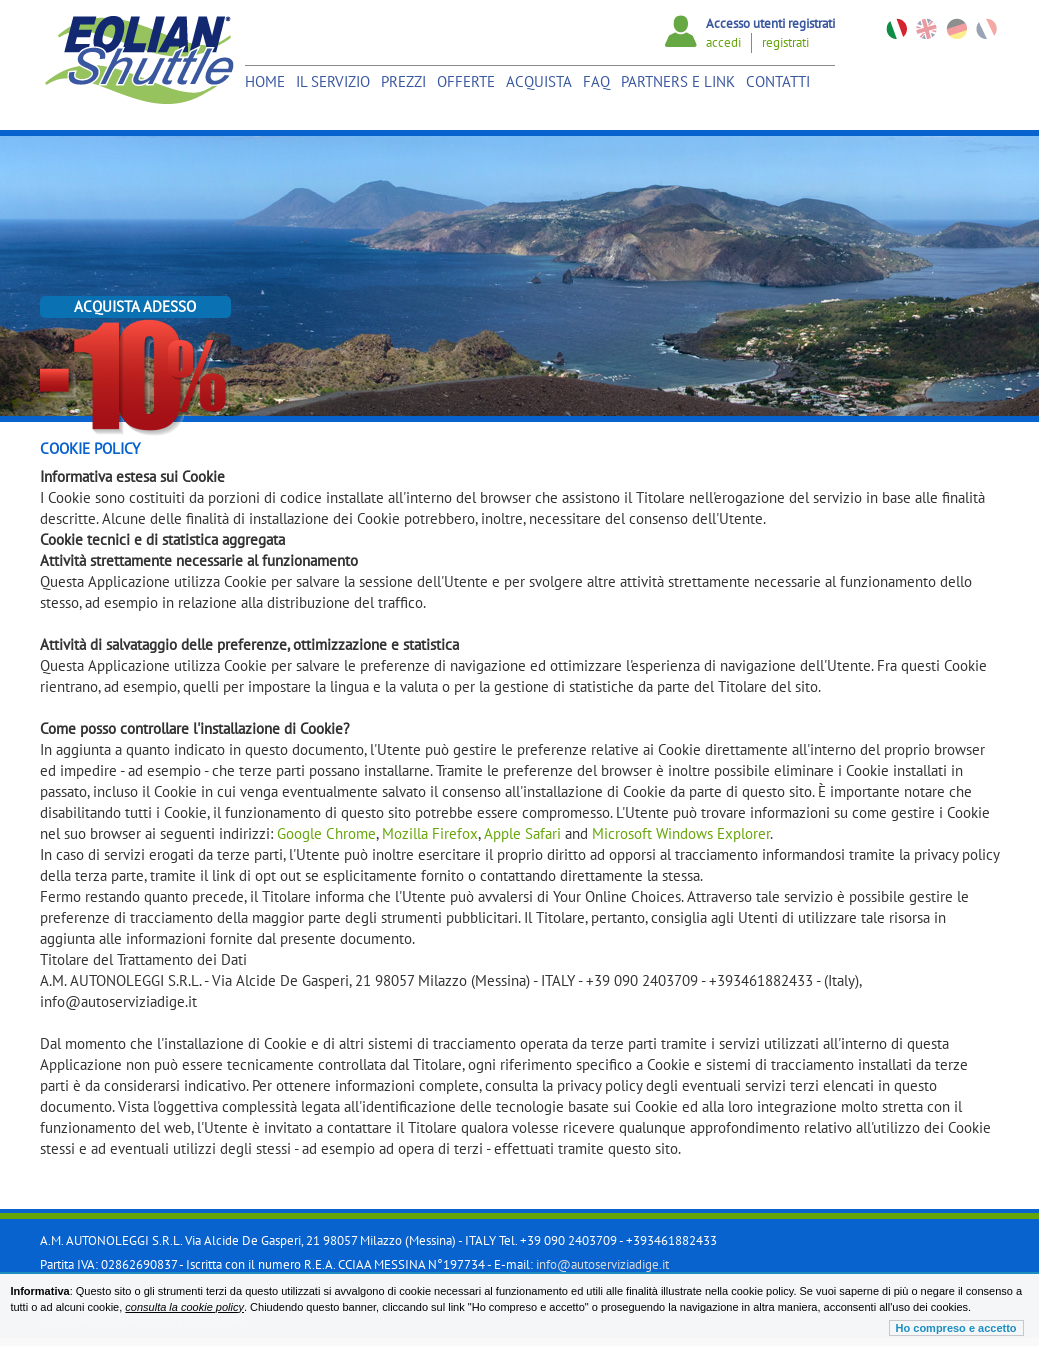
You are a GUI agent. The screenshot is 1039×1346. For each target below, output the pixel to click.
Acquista (539, 81)
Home (265, 81)
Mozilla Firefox (430, 833)
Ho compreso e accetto (956, 1328)
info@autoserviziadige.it (602, 1264)
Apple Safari (522, 833)
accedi (723, 42)
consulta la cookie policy (184, 1307)
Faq (596, 81)
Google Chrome (326, 833)
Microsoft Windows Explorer (681, 833)
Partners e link (678, 81)
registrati (785, 42)
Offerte (466, 81)
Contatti (778, 81)
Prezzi (403, 81)
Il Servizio (333, 81)
